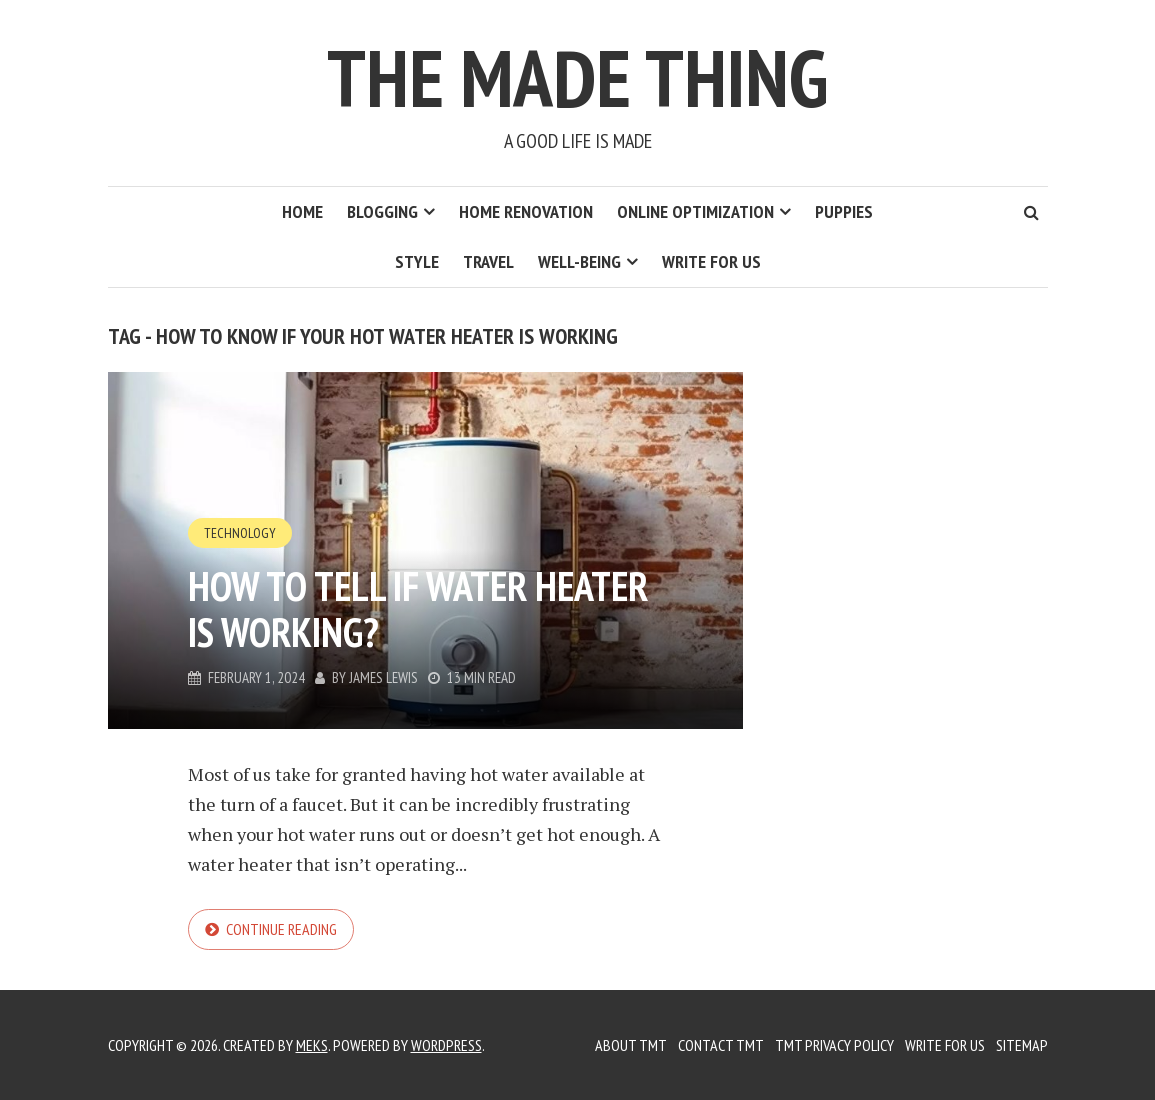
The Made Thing (577, 77)
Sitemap (1022, 1045)
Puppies (844, 211)
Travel (488, 261)
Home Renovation (526, 211)
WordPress (446, 1045)
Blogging (382, 211)
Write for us (711, 261)
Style (417, 261)
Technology (240, 533)
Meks (312, 1045)
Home (302, 211)
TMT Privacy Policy (834, 1045)
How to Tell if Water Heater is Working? (418, 609)
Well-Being (579, 261)
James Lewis (383, 677)
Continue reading (281, 929)
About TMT (631, 1045)
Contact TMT (721, 1045)
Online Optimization (695, 211)
